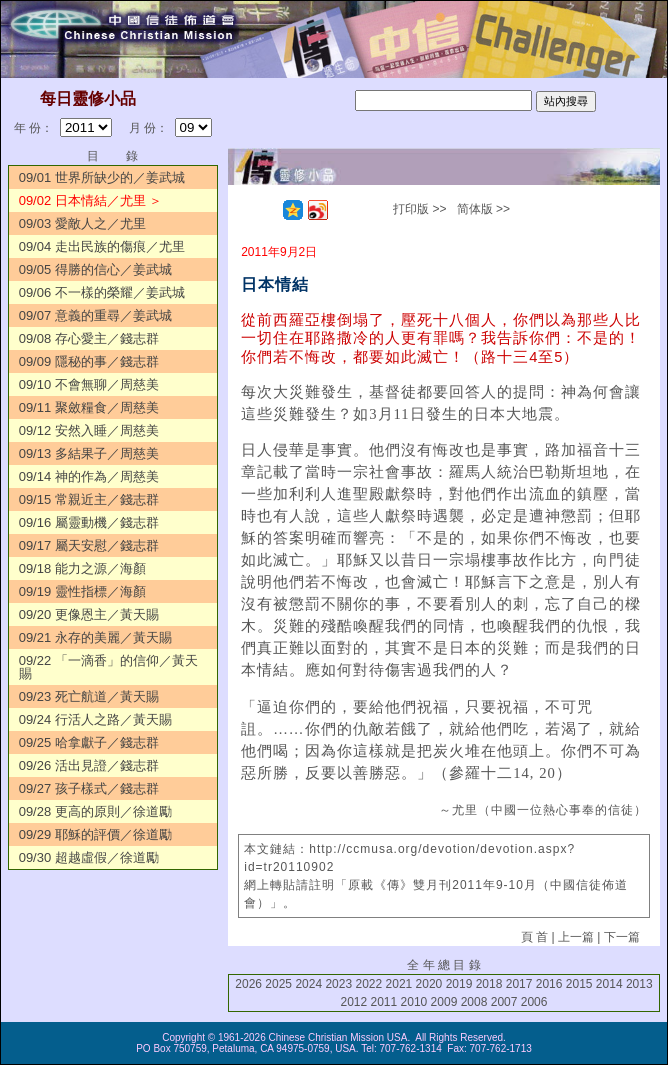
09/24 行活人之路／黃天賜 (95, 719)
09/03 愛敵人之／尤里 (82, 223)
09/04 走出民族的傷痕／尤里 (102, 246)
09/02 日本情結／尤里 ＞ (91, 200)
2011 (384, 1002)
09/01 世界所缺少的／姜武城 (102, 177)
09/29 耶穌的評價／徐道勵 (95, 834)
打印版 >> (419, 209)
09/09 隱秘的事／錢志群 (89, 361)
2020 (429, 984)
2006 (534, 1002)
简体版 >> (483, 209)
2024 (308, 984)
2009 (444, 1002)
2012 (353, 1002)
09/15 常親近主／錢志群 (89, 499)
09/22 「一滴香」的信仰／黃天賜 (108, 667)
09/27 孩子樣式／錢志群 (89, 788)
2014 (609, 984)
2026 (248, 984)
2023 (338, 984)
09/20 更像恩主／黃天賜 (89, 614)
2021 (399, 984)
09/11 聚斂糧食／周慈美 (89, 407)
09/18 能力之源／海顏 (82, 568)
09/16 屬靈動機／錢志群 (89, 522)
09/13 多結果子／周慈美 (89, 453)
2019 (459, 984)
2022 (368, 984)
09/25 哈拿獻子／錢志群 (89, 742)
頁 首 (534, 937)
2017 (519, 984)
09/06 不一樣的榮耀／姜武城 (102, 292)
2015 (579, 984)
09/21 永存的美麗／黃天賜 (95, 637)
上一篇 (576, 937)
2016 (549, 984)
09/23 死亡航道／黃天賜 (89, 696)
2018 (489, 984)
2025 (278, 984)
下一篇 (622, 937)
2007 (504, 1002)
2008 (474, 1002)
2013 (639, 984)
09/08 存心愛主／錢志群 (89, 338)
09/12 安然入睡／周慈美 (89, 430)
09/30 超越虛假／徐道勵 (89, 857)
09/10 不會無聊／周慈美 (89, 384)
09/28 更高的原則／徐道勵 (95, 811)
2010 (414, 1002)
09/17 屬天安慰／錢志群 (89, 545)
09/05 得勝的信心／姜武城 (95, 269)
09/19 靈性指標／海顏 (82, 591)
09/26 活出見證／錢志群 (89, 765)
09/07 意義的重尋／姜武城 (95, 315)
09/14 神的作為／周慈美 (89, 476)
